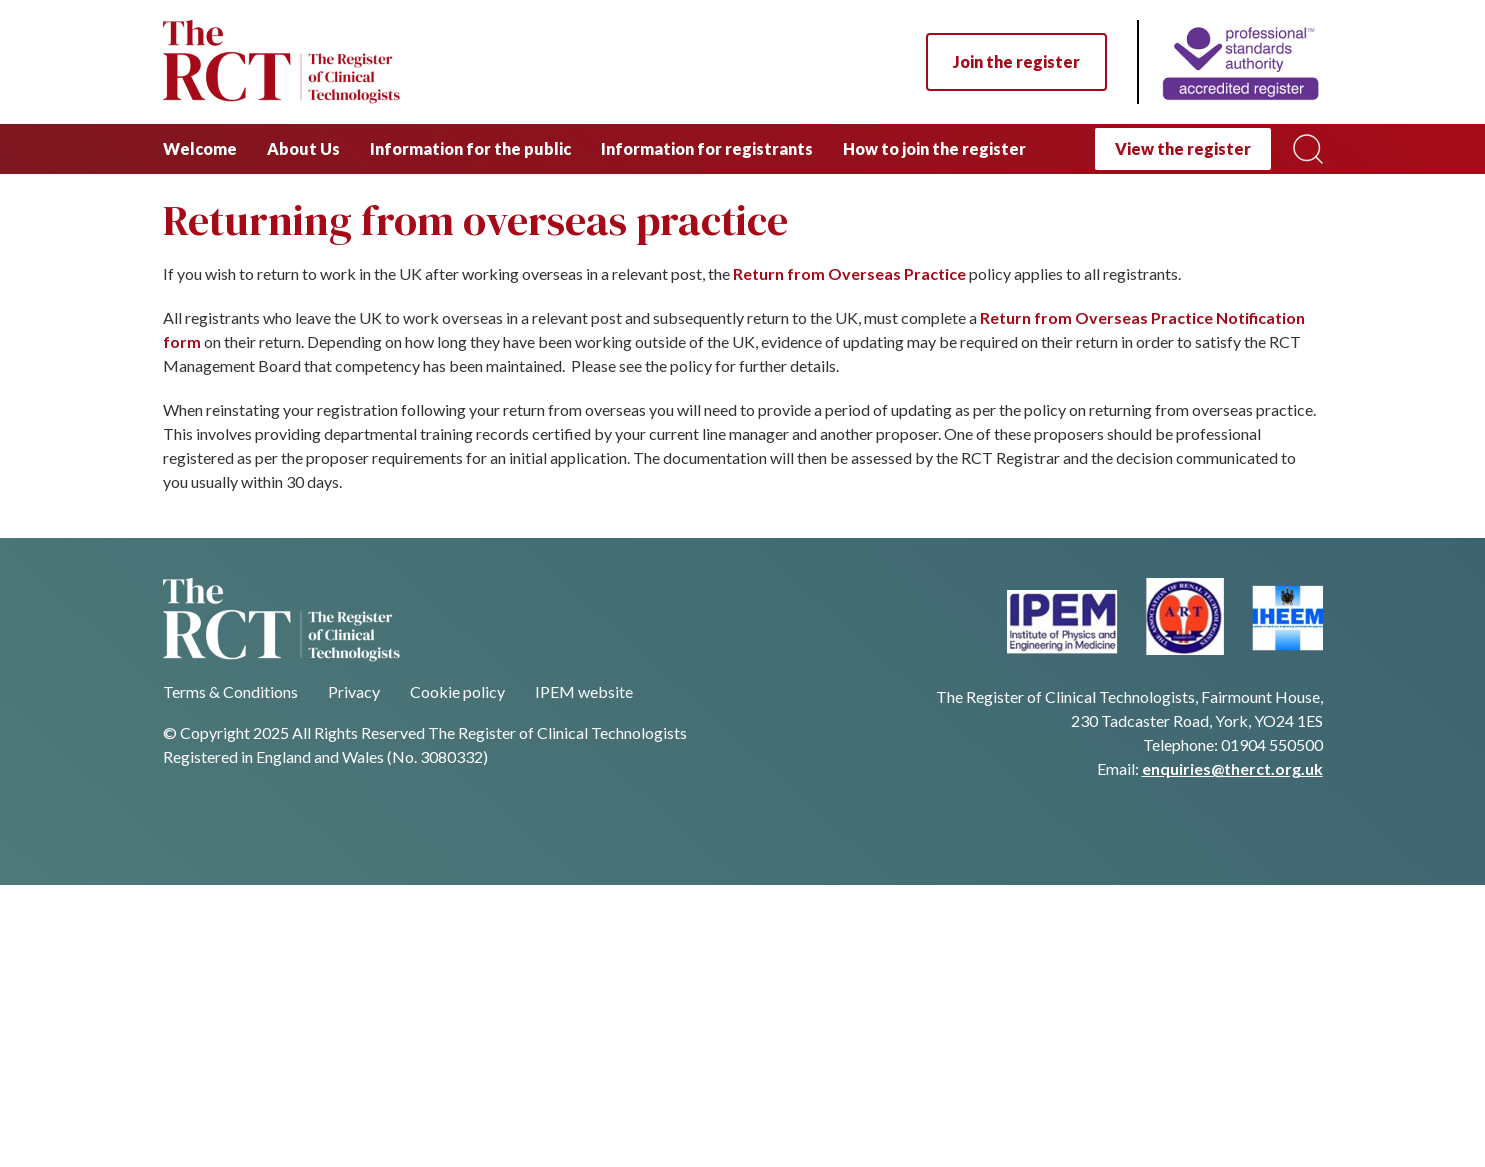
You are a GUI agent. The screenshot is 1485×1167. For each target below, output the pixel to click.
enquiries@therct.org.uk (1232, 768)
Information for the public (470, 148)
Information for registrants (707, 148)
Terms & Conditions (230, 691)
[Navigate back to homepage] (281, 62)
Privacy (354, 691)
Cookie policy (457, 691)
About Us (303, 148)
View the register (1183, 148)
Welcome (200, 148)
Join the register (1016, 61)
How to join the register (934, 148)
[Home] (1230, 62)
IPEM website (584, 691)
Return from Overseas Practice (849, 273)
